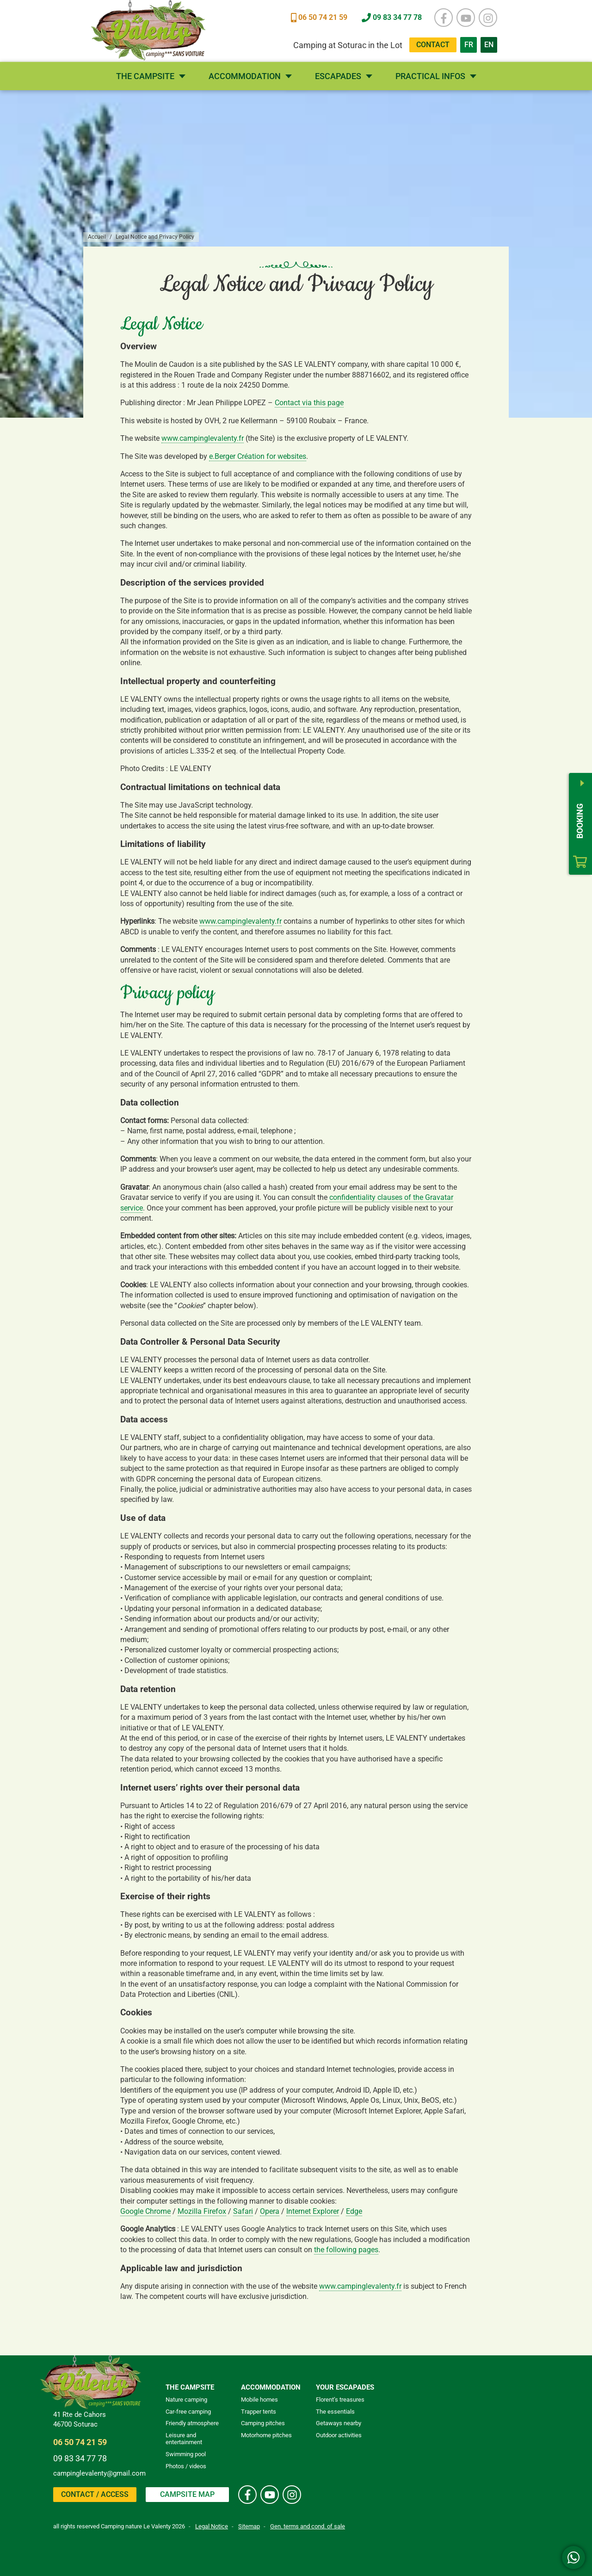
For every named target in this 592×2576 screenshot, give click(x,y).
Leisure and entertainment (184, 2439)
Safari (243, 2211)
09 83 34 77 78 (80, 2458)
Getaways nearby (338, 2423)
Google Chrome (145, 2211)
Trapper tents (258, 2411)
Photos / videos (186, 2466)
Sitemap (249, 2526)
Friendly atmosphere (192, 2423)
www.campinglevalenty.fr (202, 438)
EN (490, 43)
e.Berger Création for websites (257, 456)
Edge (354, 2211)
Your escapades (345, 2387)
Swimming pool (186, 2454)
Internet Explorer (312, 2211)
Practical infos (430, 76)
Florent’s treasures (340, 2399)
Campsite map (187, 2494)
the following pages (346, 2249)
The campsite (145, 76)
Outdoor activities (339, 2435)
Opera (269, 2211)
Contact (433, 44)
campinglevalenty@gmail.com (99, 2473)
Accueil (97, 237)
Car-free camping (188, 2411)
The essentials (335, 2411)
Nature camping (186, 2399)
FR (470, 43)
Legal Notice (211, 2526)
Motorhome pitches (266, 2435)
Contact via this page (309, 402)
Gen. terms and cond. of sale (307, 2526)
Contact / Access (95, 2494)
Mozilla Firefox (202, 2211)
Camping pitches (263, 2423)
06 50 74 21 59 (80, 2442)
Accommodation (245, 76)
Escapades (338, 76)
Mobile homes (259, 2399)
